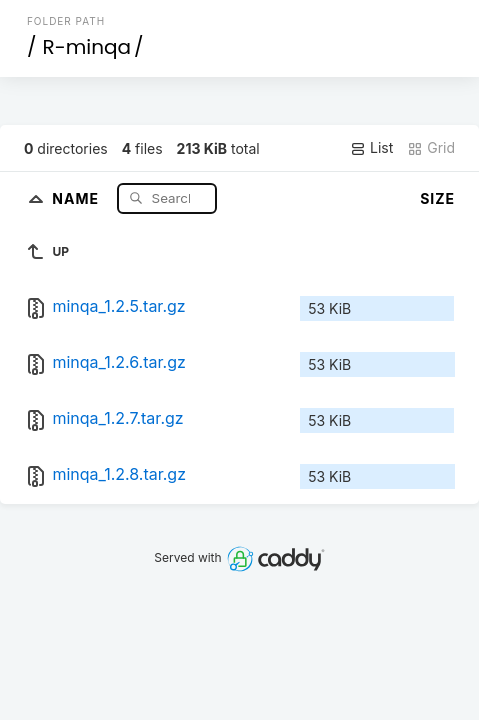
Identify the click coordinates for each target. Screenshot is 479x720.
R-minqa (86, 47)
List (371, 148)
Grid (431, 148)
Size (437, 198)
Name (77, 197)
